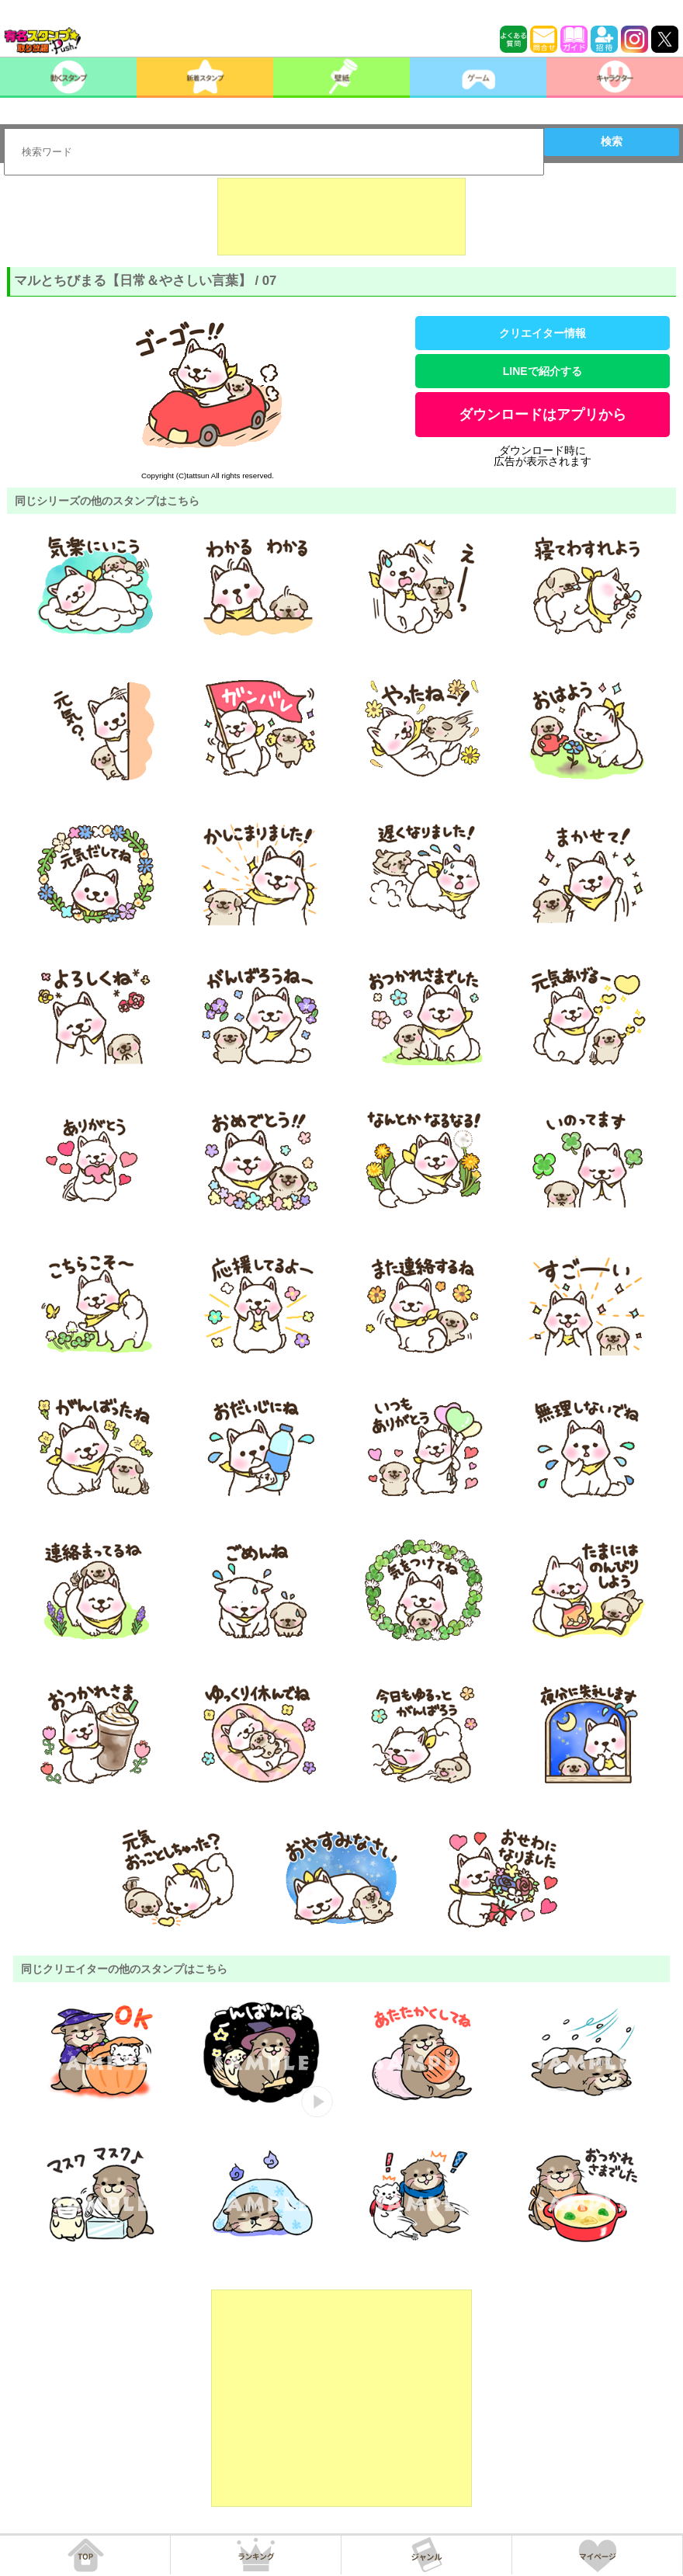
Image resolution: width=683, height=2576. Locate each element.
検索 (611, 141)
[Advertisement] (341, 216)
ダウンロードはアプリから (542, 414)
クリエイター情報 (542, 333)
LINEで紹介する (542, 371)
